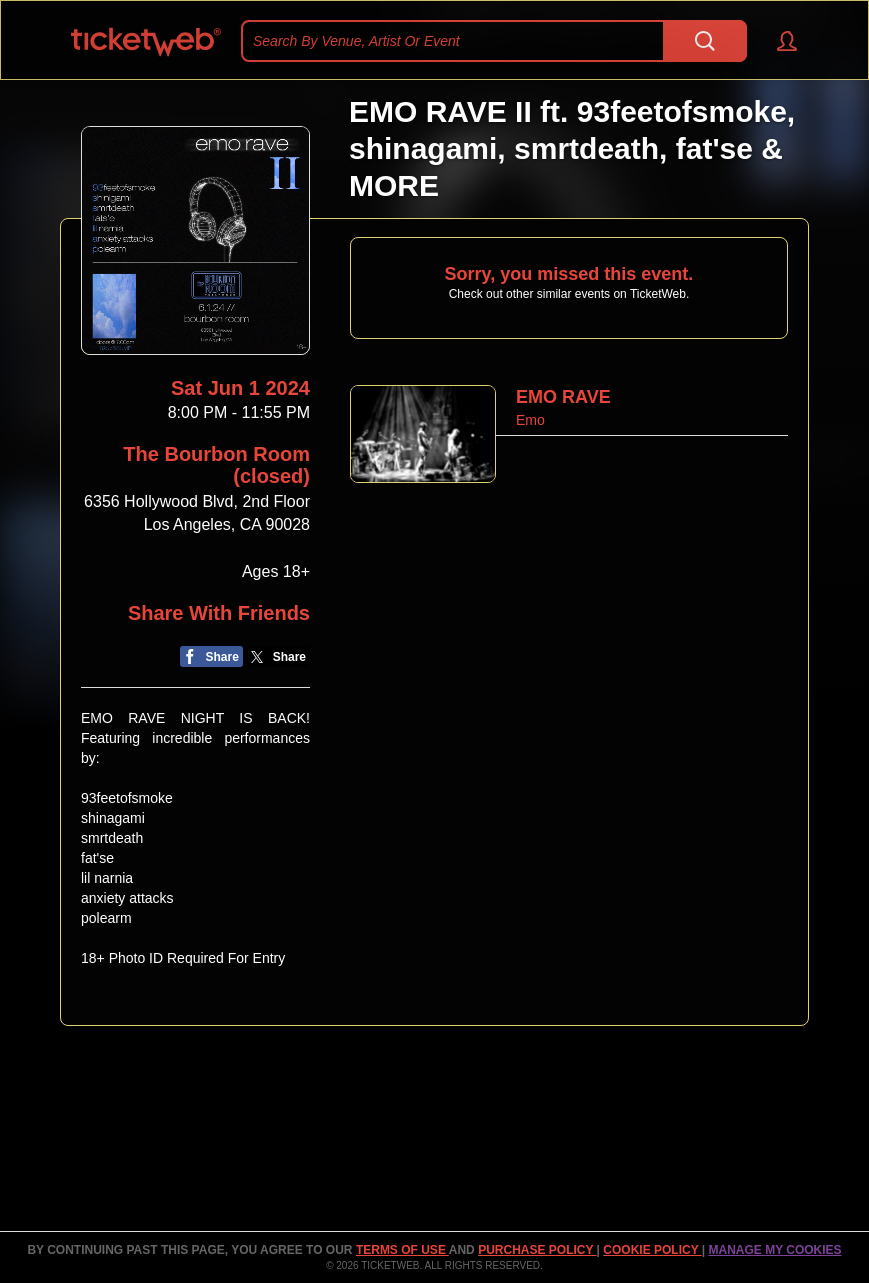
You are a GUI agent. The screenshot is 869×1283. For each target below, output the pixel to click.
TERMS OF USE (402, 1250)
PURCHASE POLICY (537, 1250)
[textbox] (494, 41)
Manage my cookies (774, 1250)
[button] (777, 41)
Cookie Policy (652, 1250)
